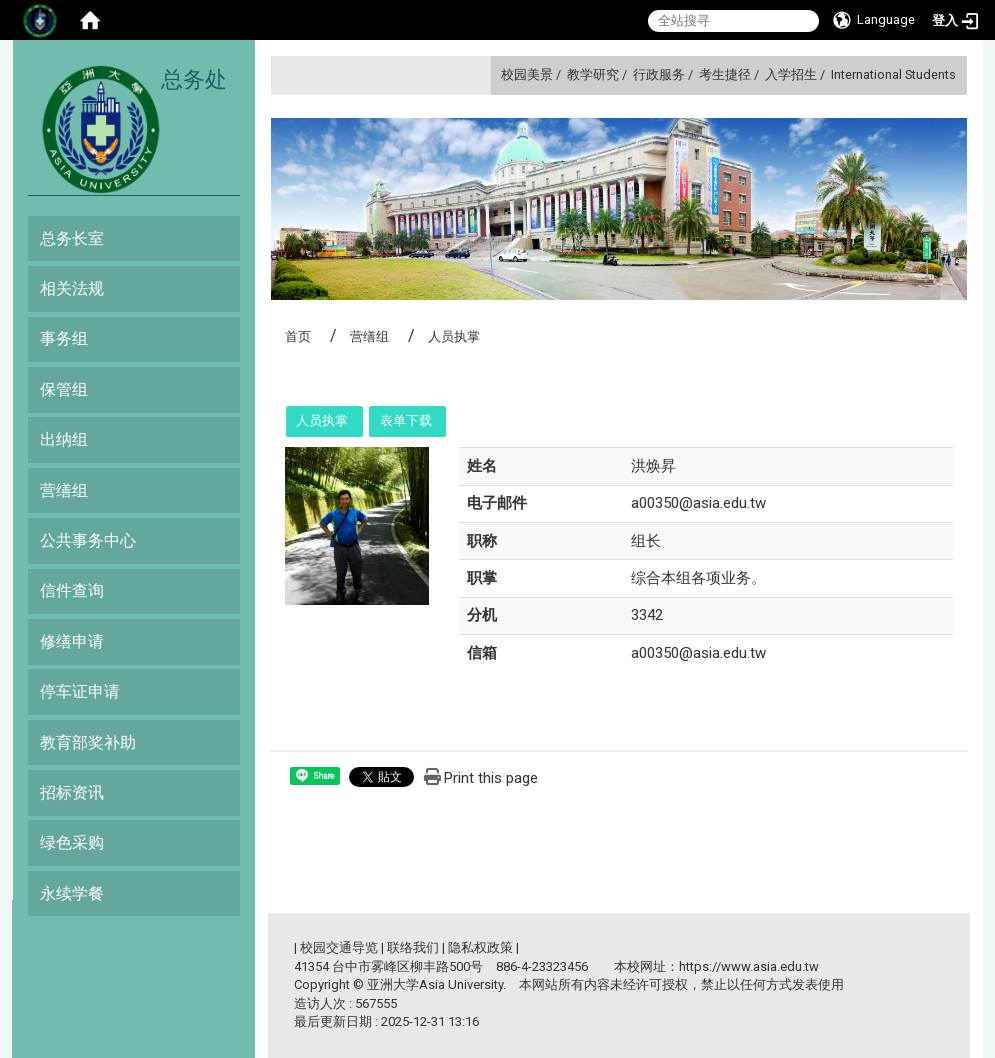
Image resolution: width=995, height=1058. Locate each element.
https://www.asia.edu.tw (749, 966)
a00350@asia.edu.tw (698, 503)
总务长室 (72, 238)
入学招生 (791, 74)
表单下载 (406, 420)
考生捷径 (725, 74)
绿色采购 (72, 842)
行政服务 (659, 74)
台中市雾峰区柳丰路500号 (407, 966)
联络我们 (413, 947)
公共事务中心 (88, 540)
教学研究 (593, 74)
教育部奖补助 (88, 742)
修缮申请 (72, 641)
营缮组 (64, 490)
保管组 (64, 389)
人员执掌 (322, 420)
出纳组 (64, 439)
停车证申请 (80, 691)
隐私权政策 (480, 947)
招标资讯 (72, 792)
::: (493, 74)
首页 (298, 336)
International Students (893, 74)
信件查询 (72, 590)
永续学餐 (72, 893)
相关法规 (72, 288)
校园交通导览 (339, 947)
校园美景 (527, 74)
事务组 (64, 338)
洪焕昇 (653, 466)
